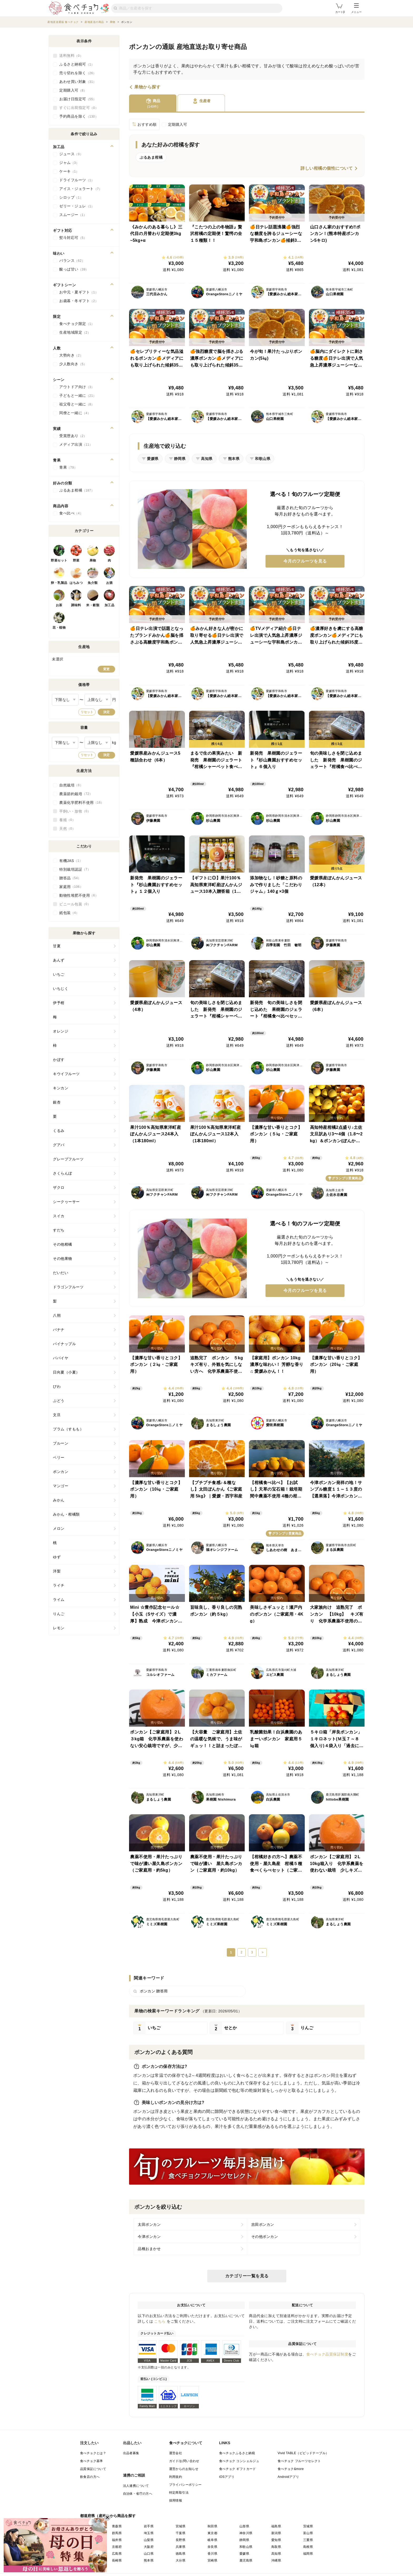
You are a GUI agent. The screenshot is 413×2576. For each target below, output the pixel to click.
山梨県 (149, 2540)
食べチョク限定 (77, 324)
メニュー (356, 8)
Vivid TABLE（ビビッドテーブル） (303, 2453)
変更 (106, 669)
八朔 (57, 1315)
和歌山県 (246, 2547)
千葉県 (180, 2533)
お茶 (59, 605)
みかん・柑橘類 (66, 1514)
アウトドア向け (77, 387)
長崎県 (117, 2560)
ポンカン (60, 1472)
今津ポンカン (149, 2236)
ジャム (69, 163)
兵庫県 (180, 2547)
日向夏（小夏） (66, 1372)
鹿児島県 (246, 2560)
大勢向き (71, 355)
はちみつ (76, 583)
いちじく (60, 988)
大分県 (180, 2560)
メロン (59, 1528)
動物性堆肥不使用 (78, 895)
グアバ (59, 1145)
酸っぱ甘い (74, 269)
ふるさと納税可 (77, 64)
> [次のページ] (262, 1952)
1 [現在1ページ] (231, 1952)
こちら (160, 2321)
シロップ (71, 197)
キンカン (60, 1088)
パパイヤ (60, 1358)
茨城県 (308, 2526)
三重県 (308, 2540)
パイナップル (64, 1344)
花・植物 (59, 627)
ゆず (57, 1557)
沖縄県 (276, 2560)
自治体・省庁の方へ (138, 2493)
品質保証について (93, 2469)
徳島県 (180, 2553)
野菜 (76, 560)
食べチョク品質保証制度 (327, 2354)
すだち (59, 1230)
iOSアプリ (226, 2477)
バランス (72, 260)
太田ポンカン (149, 2224)
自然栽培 (71, 785)
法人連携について (136, 2486)
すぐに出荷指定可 (78, 108)
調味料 (76, 605)
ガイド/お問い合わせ (184, 2461)
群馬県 (117, 2533)
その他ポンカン (264, 2236)
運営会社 (175, 2453)
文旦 (57, 1415)
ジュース (71, 154)
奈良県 (212, 2547)
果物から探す (147, 87)
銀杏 (57, 1102)
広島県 (117, 2553)
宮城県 (180, 2526)
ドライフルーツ (77, 180)
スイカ (59, 1216)
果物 (93, 560)
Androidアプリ (288, 2477)
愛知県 (276, 2540)
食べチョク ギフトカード (237, 2469)
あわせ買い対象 (77, 81)
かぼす (59, 1060)
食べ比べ (71, 513)
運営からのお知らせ (184, 2469)
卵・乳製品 (59, 583)
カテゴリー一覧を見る (247, 2276)
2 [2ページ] (241, 1952)
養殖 (67, 820)
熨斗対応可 (73, 237)
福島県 (276, 2526)
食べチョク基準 (91, 2461)
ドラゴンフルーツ (68, 1287)
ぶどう (59, 1401)
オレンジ (60, 1031)
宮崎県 (212, 2560)
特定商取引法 (179, 2492)
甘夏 (57, 946)
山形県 (244, 2526)
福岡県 (308, 2553)
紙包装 (69, 912)
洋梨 (57, 1571)
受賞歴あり (73, 436)
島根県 (308, 2547)
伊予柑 (59, 1003)
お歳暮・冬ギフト (78, 301)
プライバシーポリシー (185, 2485)
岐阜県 (212, 2540)
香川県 (212, 2553)
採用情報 (175, 2500)
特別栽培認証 (75, 869)
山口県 (149, 2553)
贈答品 (70, 878)
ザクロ (59, 1187)
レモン (59, 1628)
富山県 (308, 2533)
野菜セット (59, 560)
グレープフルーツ (68, 1159)
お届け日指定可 (77, 99)
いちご (59, 974)
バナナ (59, 1329)
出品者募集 (131, 2453)
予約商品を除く (78, 116)
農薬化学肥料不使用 (81, 802)
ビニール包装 (75, 904)
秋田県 (212, 2526)
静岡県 (244, 2540)
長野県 (180, 2540)
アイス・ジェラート (80, 189)
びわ (57, 1386)
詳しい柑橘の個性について (327, 168)
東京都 (212, 2533)
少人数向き (73, 364)
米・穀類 (92, 605)
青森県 (117, 2526)
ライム (59, 1599)
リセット (87, 712)
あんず (59, 960)
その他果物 (62, 1258)
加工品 (110, 605)
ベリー (59, 1457)
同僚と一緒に (75, 413)
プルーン (60, 1443)
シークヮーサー (66, 1202)
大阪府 (149, 2547)
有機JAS (70, 860)
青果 (68, 467)
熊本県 (149, 2560)
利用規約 (175, 2477)
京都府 (117, 2547)
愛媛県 (244, 2553)
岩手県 (149, 2526)
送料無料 (71, 55)
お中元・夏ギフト (78, 292)
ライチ (59, 1585)
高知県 (276, 2553)
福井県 (117, 2540)
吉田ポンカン (262, 2224)
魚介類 (93, 583)
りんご (59, 1614)
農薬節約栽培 (75, 793)
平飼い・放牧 (75, 811)
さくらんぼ (62, 1173)
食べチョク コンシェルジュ (239, 2461)
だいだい (60, 1273)
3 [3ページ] (252, 1952)
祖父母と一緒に (77, 404)
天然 (67, 828)
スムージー (73, 215)
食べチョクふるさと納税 (237, 2453)
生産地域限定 (75, 332)
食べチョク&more (291, 2469)
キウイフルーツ (66, 1074)
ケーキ (69, 171)
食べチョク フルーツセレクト (299, 2461)
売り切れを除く (77, 73)
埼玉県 (149, 2533)
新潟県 (276, 2533)
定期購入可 (177, 124)
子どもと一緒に (77, 395)
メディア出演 (75, 444)
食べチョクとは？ (93, 2453)
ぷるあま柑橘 (77, 490)
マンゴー (60, 1486)
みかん (59, 1500)
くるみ (59, 1131)
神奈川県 (246, 2533)
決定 (106, 712)
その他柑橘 (62, 1244)
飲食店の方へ (90, 2477)
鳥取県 (276, 2547)
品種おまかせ (149, 2249)
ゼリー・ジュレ (77, 206)
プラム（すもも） (68, 1429)
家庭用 (71, 886)
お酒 (109, 583)
